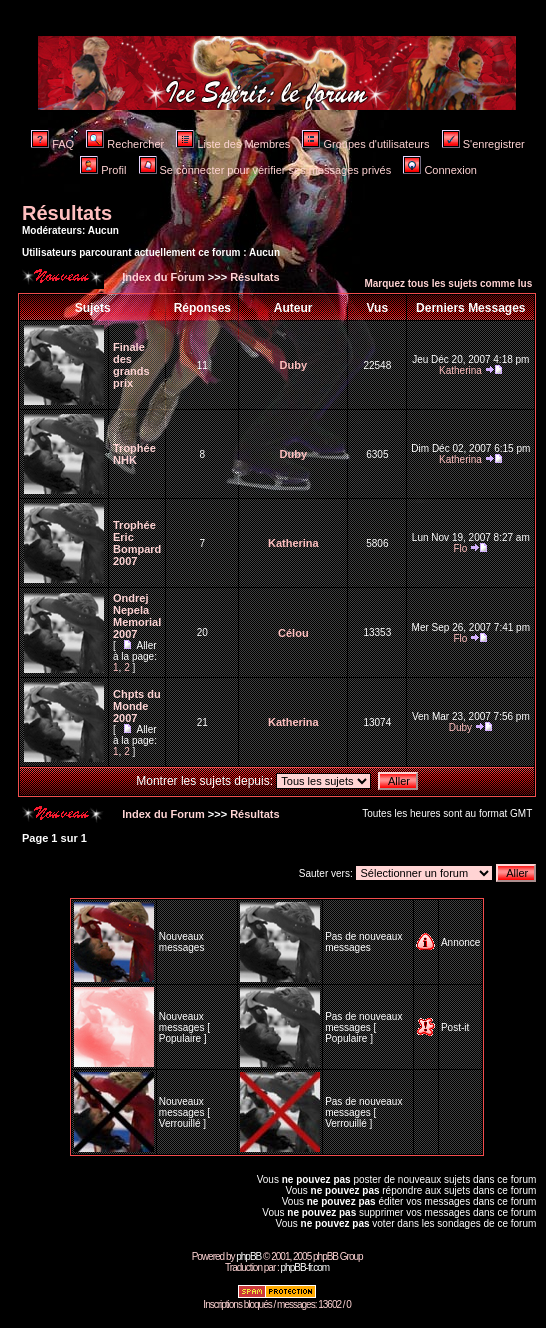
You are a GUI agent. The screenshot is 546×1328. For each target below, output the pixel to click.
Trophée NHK (134, 454)
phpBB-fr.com (305, 1267)
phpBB (248, 1256)
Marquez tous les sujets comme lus (448, 283)
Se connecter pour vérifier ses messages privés (265, 170)
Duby (294, 365)
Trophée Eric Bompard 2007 (137, 543)
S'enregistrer (483, 144)
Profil (103, 170)
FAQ (52, 144)
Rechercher (125, 144)
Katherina (460, 370)
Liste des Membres (233, 144)
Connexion (440, 170)
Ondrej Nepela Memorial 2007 (137, 616)
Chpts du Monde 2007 (137, 706)
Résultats (67, 213)
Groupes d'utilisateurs (365, 144)
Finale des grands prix (131, 365)
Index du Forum (162, 277)
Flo (460, 548)
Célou (293, 633)
